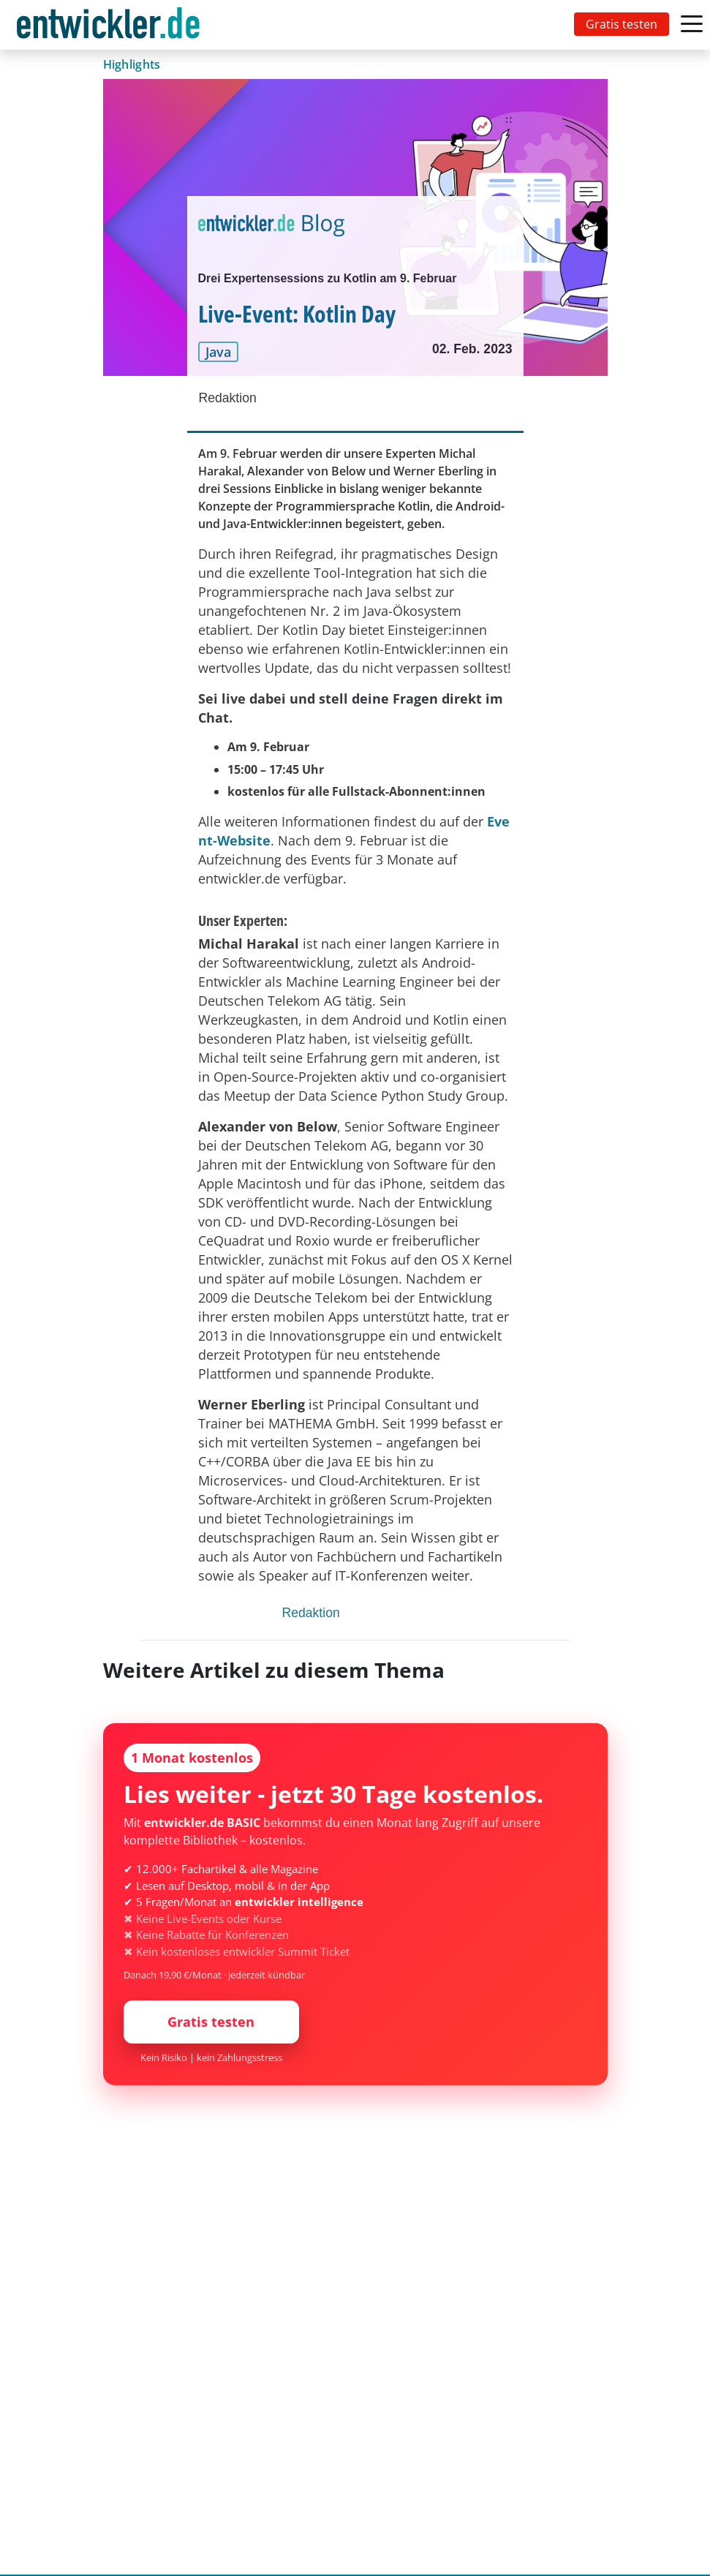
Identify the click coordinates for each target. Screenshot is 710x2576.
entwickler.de (108, 27)
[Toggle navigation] (111, 25)
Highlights (132, 64)
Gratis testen (621, 24)
